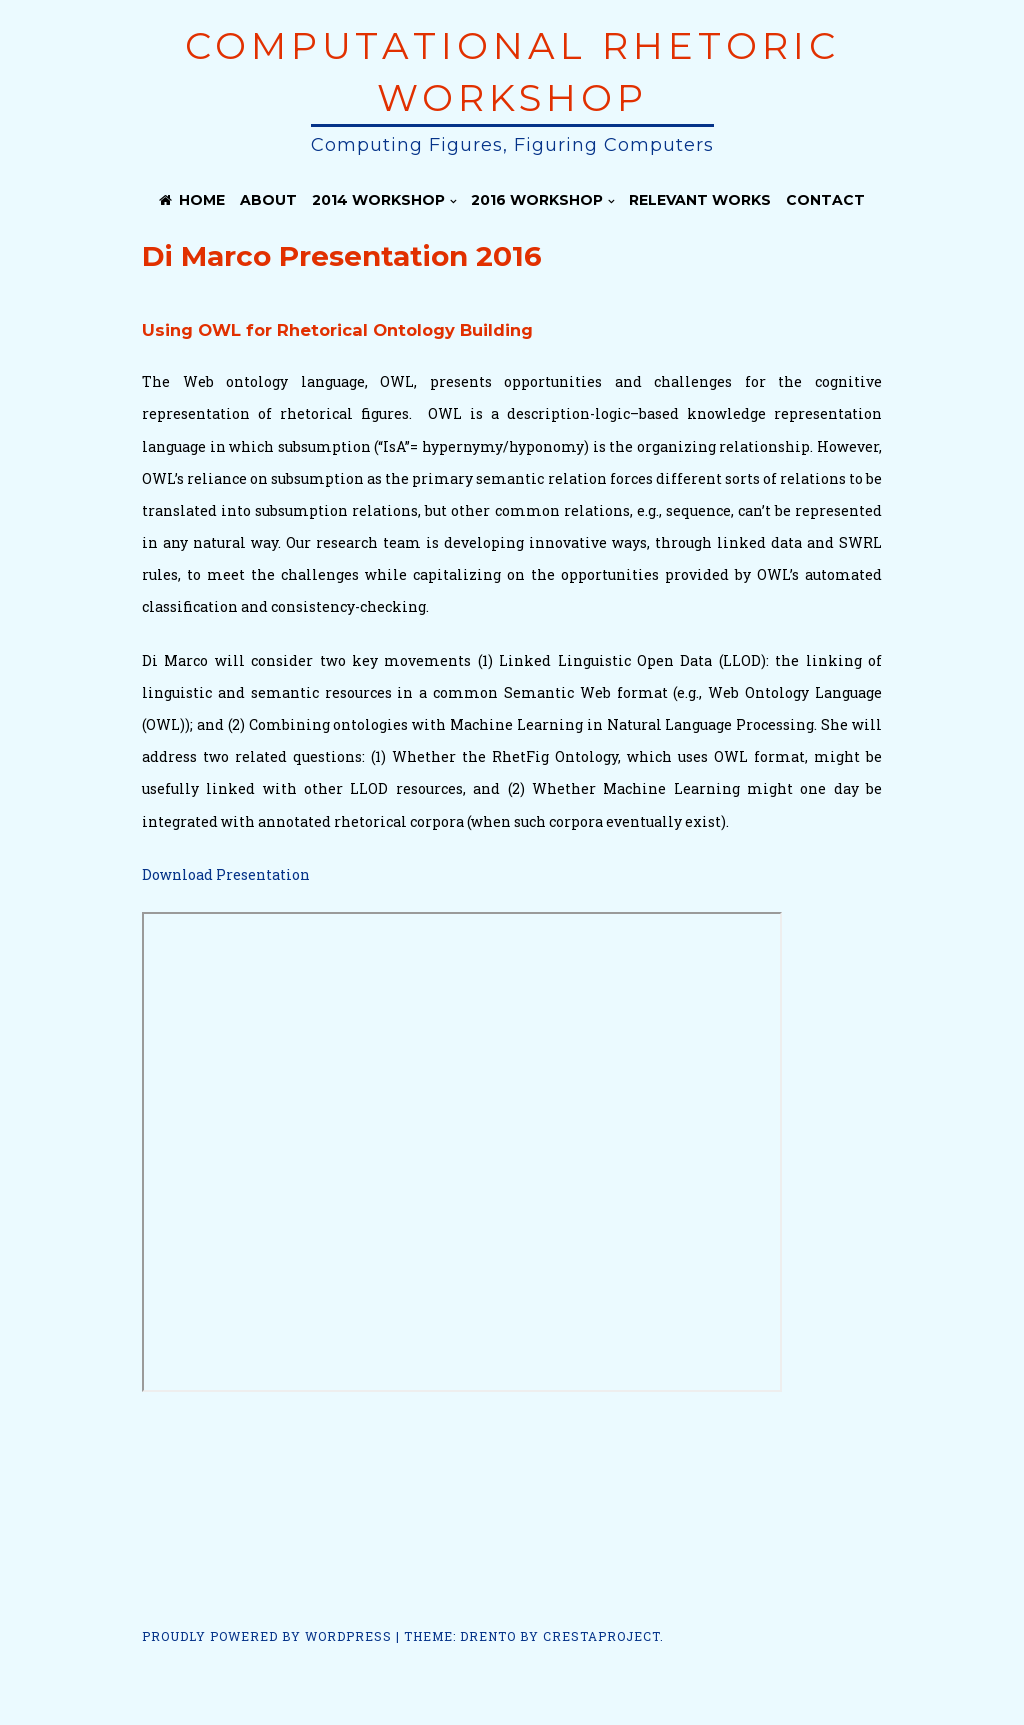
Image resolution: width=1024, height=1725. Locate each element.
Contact (825, 200)
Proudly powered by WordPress (267, 1636)
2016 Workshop (537, 200)
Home (192, 200)
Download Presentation (226, 874)
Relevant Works (700, 200)
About (268, 200)
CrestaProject (601, 1636)
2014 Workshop (378, 200)
